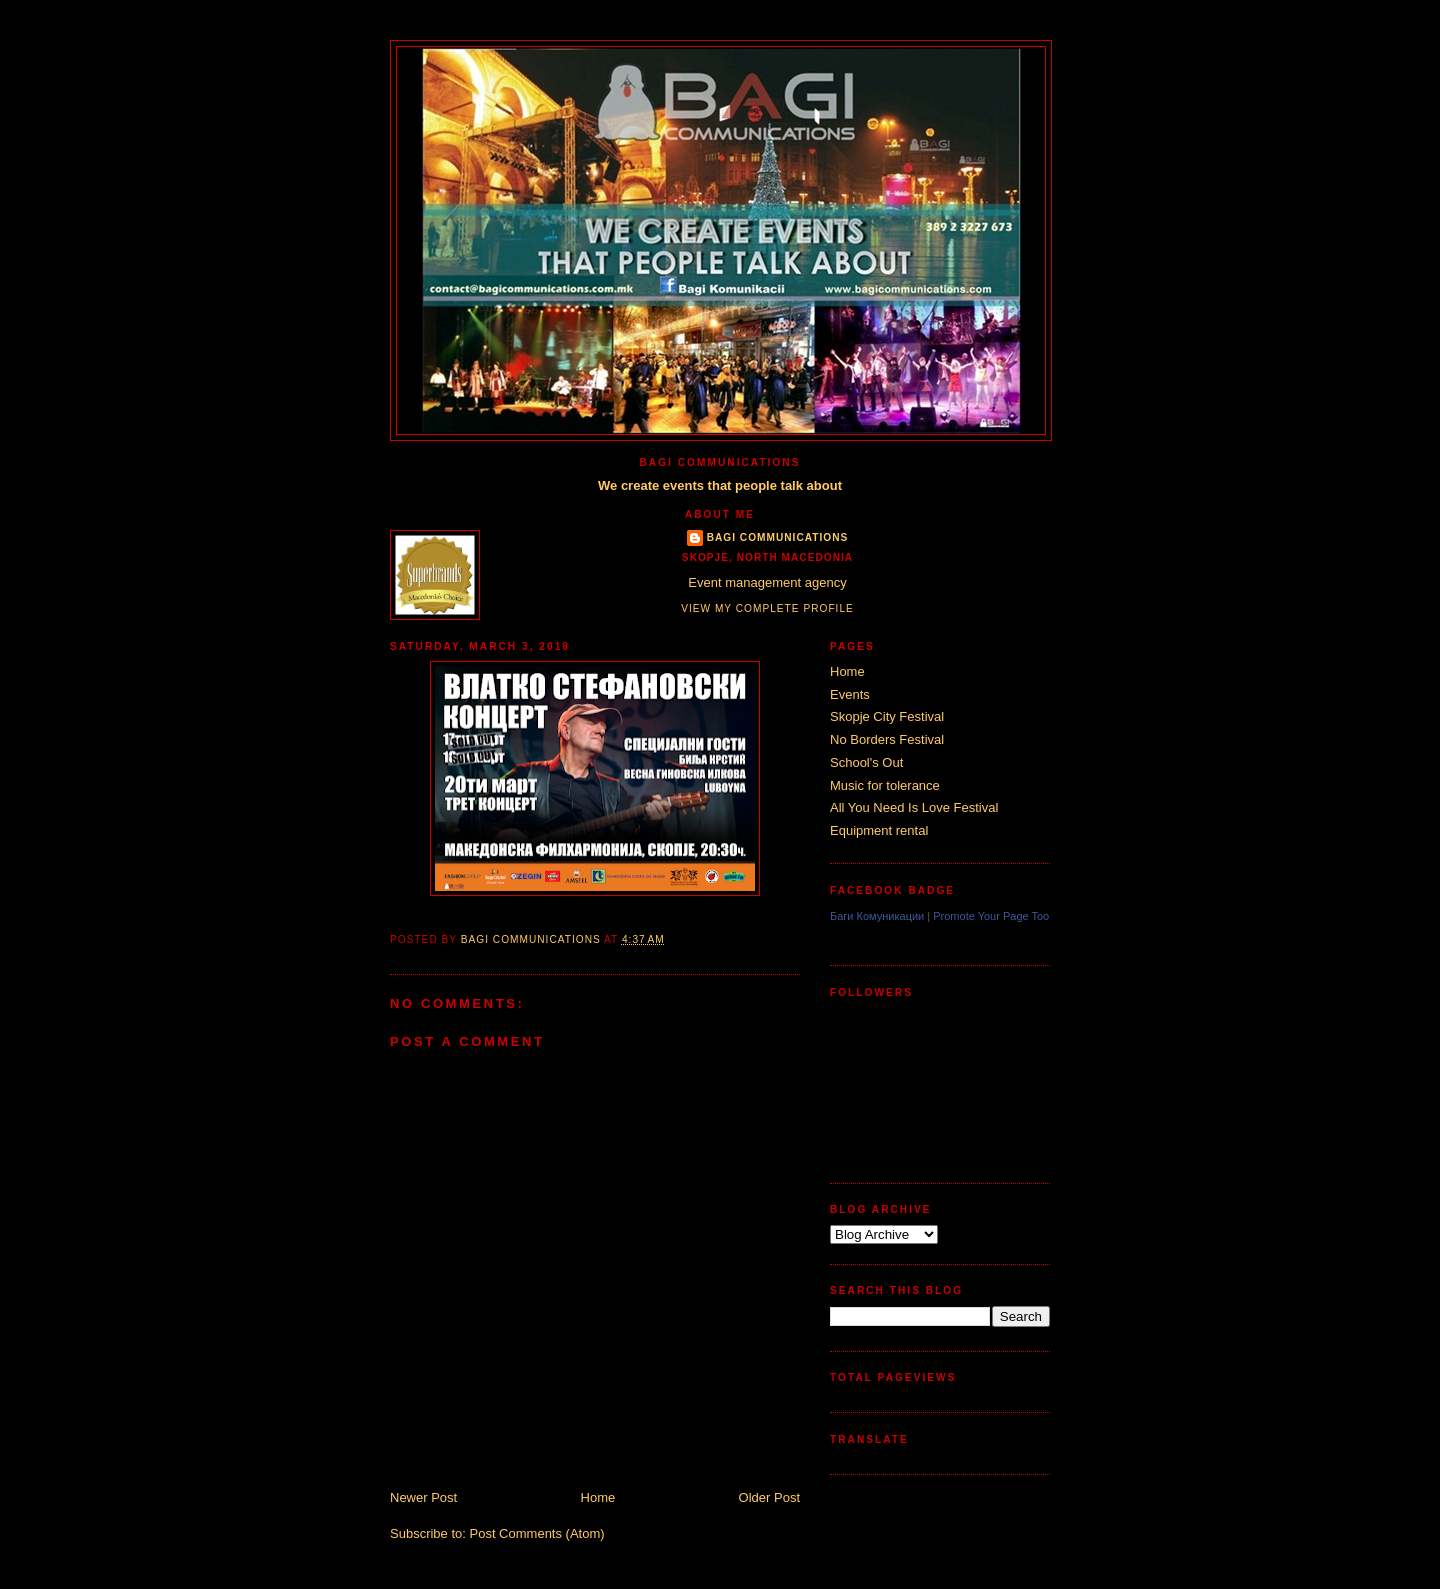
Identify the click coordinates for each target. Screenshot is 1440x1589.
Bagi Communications (778, 537)
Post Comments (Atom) (537, 1533)
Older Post (769, 1497)
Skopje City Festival (887, 716)
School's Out (866, 762)
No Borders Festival (887, 739)
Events (850, 694)
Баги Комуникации (877, 916)
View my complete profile (767, 608)
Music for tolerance (885, 785)
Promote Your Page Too (991, 916)
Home (598, 1497)
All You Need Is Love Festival (914, 807)
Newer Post (423, 1497)
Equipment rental (879, 830)
